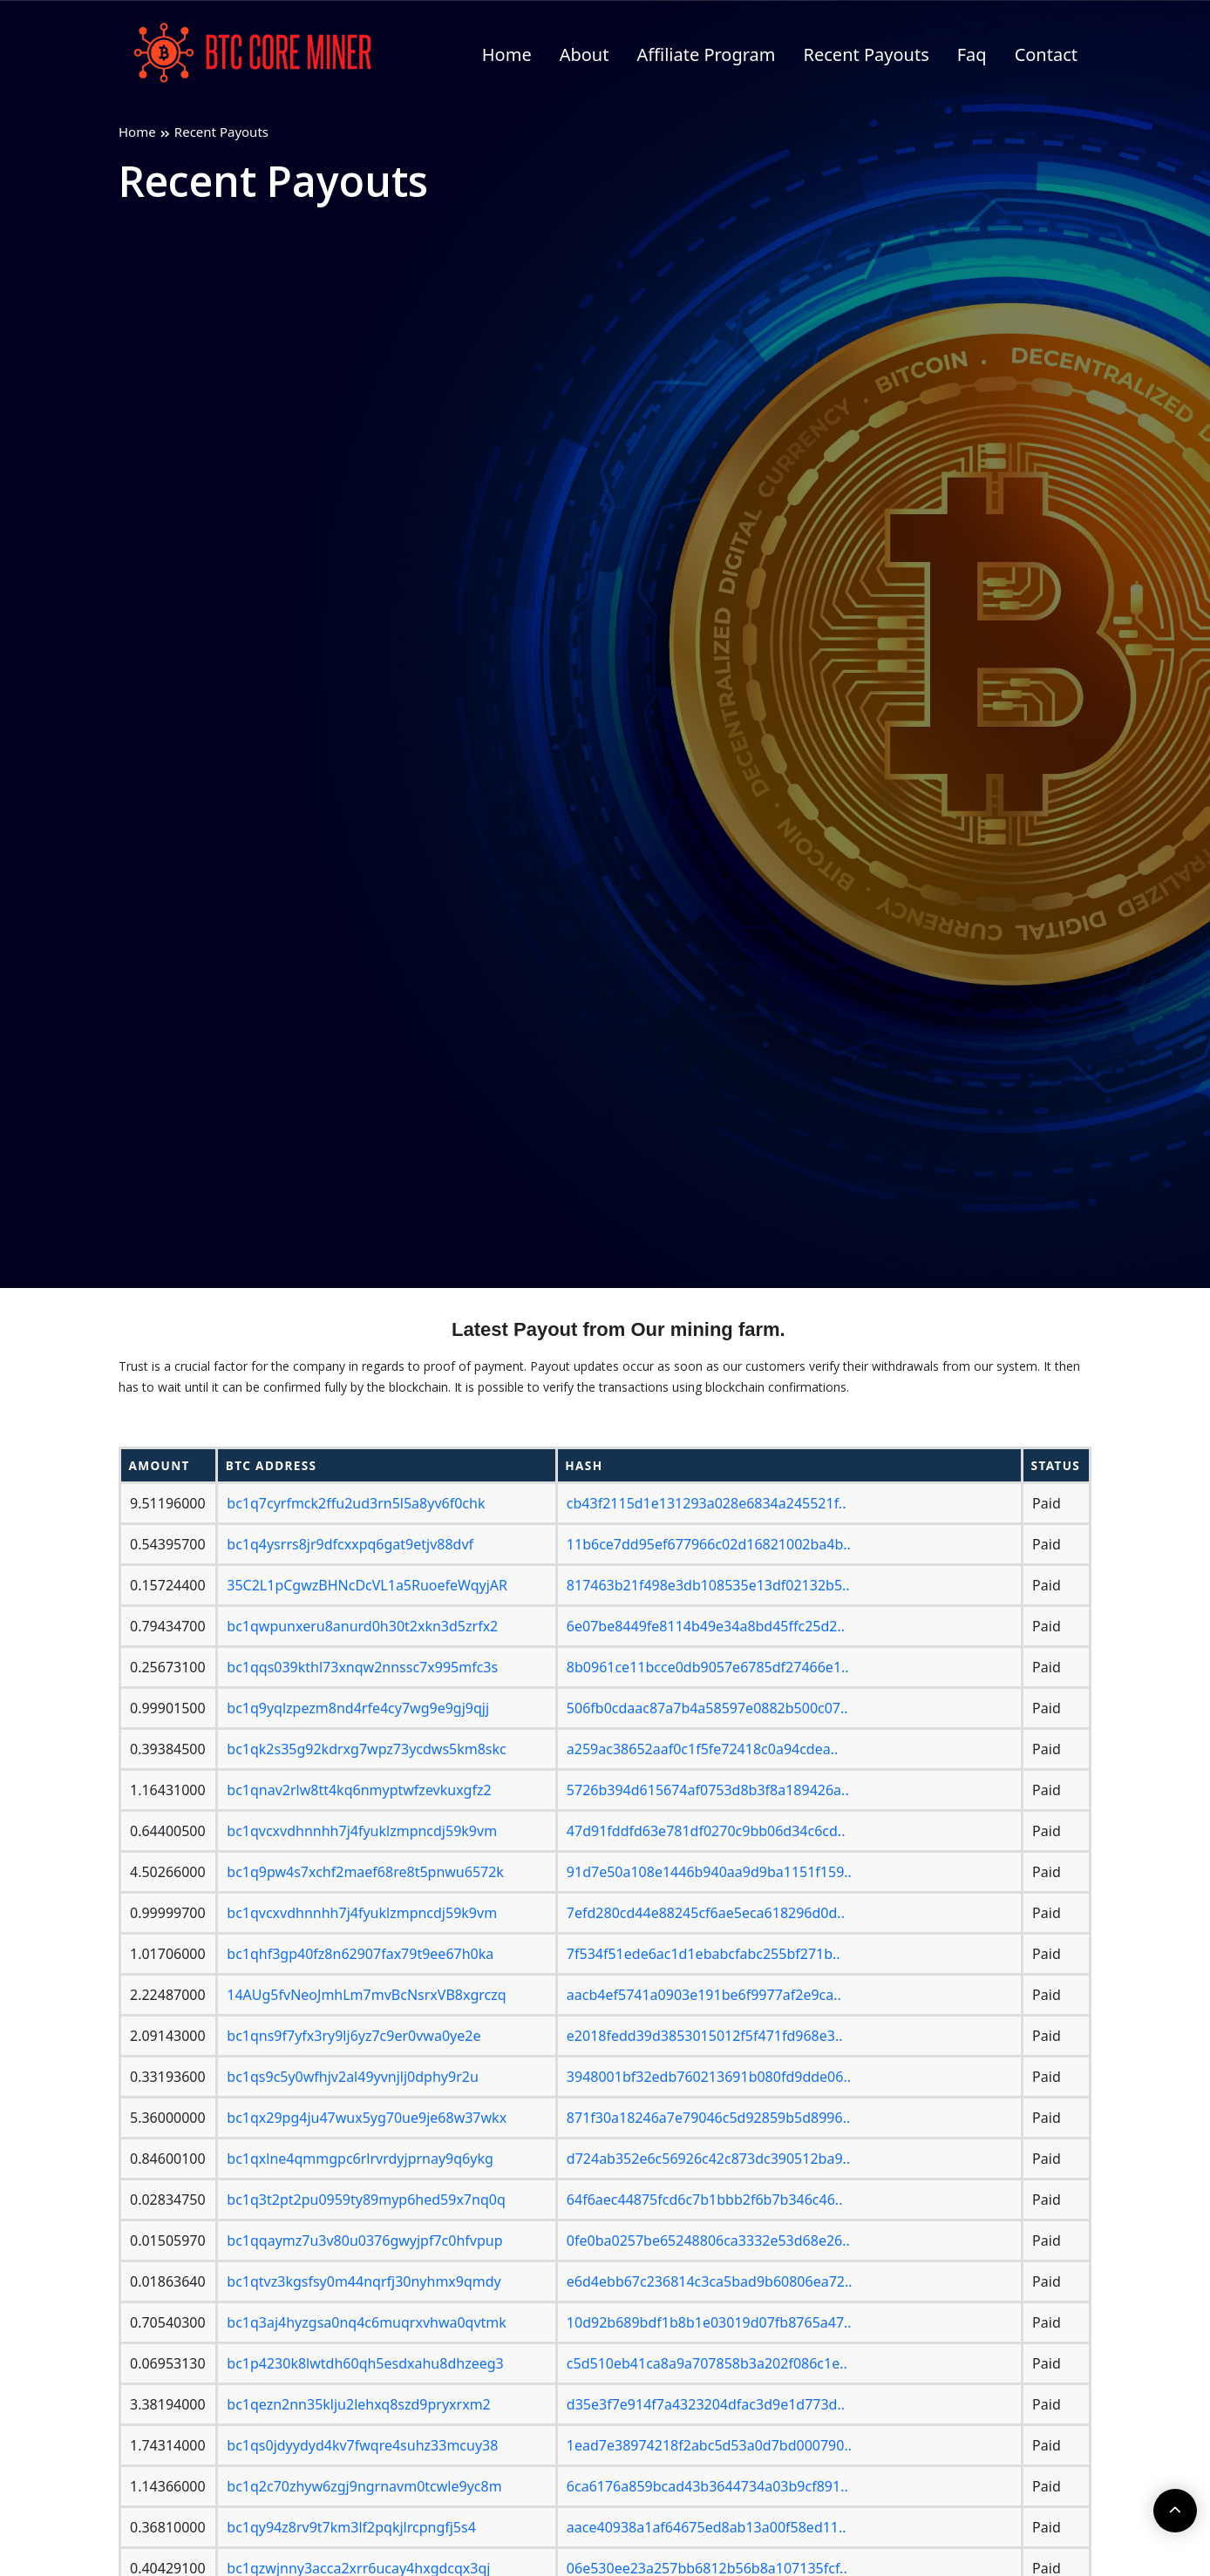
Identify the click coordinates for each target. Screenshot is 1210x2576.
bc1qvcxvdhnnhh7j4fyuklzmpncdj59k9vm (362, 1830)
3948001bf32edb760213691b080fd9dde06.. (709, 2076)
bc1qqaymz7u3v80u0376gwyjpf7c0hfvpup (364, 2240)
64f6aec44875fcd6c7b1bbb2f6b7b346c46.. (705, 2199)
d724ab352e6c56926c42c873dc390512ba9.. (708, 2158)
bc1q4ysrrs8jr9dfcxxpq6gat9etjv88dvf (350, 1544)
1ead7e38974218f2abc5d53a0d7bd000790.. (709, 2445)
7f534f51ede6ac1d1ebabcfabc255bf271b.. (703, 1953)
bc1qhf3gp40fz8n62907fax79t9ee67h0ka (360, 1953)
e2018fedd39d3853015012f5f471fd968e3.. (705, 2035)
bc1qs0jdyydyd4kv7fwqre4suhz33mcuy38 (362, 2445)
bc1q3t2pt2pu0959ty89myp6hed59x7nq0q (366, 2199)
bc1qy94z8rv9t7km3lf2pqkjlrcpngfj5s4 (351, 2527)
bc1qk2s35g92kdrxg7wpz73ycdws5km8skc (366, 1749)
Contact (1046, 54)
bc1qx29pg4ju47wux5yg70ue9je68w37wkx (366, 2117)
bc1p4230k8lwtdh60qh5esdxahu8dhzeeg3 (365, 2363)
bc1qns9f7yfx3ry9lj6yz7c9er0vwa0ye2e (353, 2035)
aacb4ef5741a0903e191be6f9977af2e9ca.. (704, 1994)
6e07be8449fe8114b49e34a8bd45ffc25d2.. (706, 1626)
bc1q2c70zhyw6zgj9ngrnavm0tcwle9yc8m (364, 2486)
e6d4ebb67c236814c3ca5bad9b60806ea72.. (710, 2281)
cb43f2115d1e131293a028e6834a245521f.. (706, 1503)
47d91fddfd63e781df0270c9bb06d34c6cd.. (706, 1830)
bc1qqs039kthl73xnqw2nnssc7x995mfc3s (362, 1667)
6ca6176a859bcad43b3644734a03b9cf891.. (707, 2486)
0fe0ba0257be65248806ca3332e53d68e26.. (708, 2240)
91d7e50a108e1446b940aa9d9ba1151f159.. (709, 1871)
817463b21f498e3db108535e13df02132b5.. (708, 1585)
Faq (972, 54)
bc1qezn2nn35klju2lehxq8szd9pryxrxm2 (358, 2404)
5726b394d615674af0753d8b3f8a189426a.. (708, 1790)
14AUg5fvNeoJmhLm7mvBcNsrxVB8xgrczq (366, 1994)
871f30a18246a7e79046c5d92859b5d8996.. (708, 2117)
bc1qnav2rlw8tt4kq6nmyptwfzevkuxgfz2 (359, 1790)
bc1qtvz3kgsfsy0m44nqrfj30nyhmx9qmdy (363, 2281)
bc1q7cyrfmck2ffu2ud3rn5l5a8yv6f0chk (356, 1503)
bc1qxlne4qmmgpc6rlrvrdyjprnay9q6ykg (360, 2158)
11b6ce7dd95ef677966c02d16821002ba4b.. (709, 1544)
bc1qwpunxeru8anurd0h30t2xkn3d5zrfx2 (362, 1626)
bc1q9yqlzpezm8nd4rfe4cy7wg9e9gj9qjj (358, 1708)
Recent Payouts (866, 54)
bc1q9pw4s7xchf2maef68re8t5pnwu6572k (365, 1871)
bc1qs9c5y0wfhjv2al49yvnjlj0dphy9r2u (353, 2076)
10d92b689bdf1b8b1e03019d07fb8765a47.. (709, 2322)
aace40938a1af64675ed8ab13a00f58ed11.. (706, 2527)
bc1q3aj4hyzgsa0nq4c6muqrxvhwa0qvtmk (366, 2322)
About (584, 54)
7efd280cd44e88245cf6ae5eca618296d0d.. (706, 1912)
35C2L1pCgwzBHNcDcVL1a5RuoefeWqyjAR (367, 1585)
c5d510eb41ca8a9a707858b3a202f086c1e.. (707, 2363)
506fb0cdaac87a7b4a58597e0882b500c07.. (707, 1708)
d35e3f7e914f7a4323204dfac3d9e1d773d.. (706, 2404)
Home (507, 54)
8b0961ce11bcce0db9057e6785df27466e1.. (708, 1667)
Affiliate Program (705, 54)
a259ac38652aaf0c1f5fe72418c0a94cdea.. (702, 1749)
